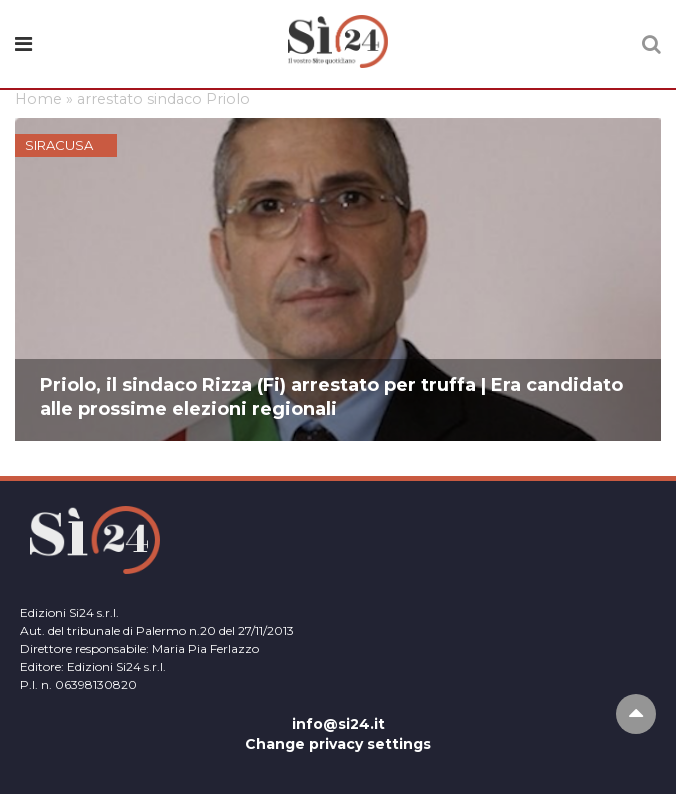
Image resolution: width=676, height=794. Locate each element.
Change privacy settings (338, 744)
